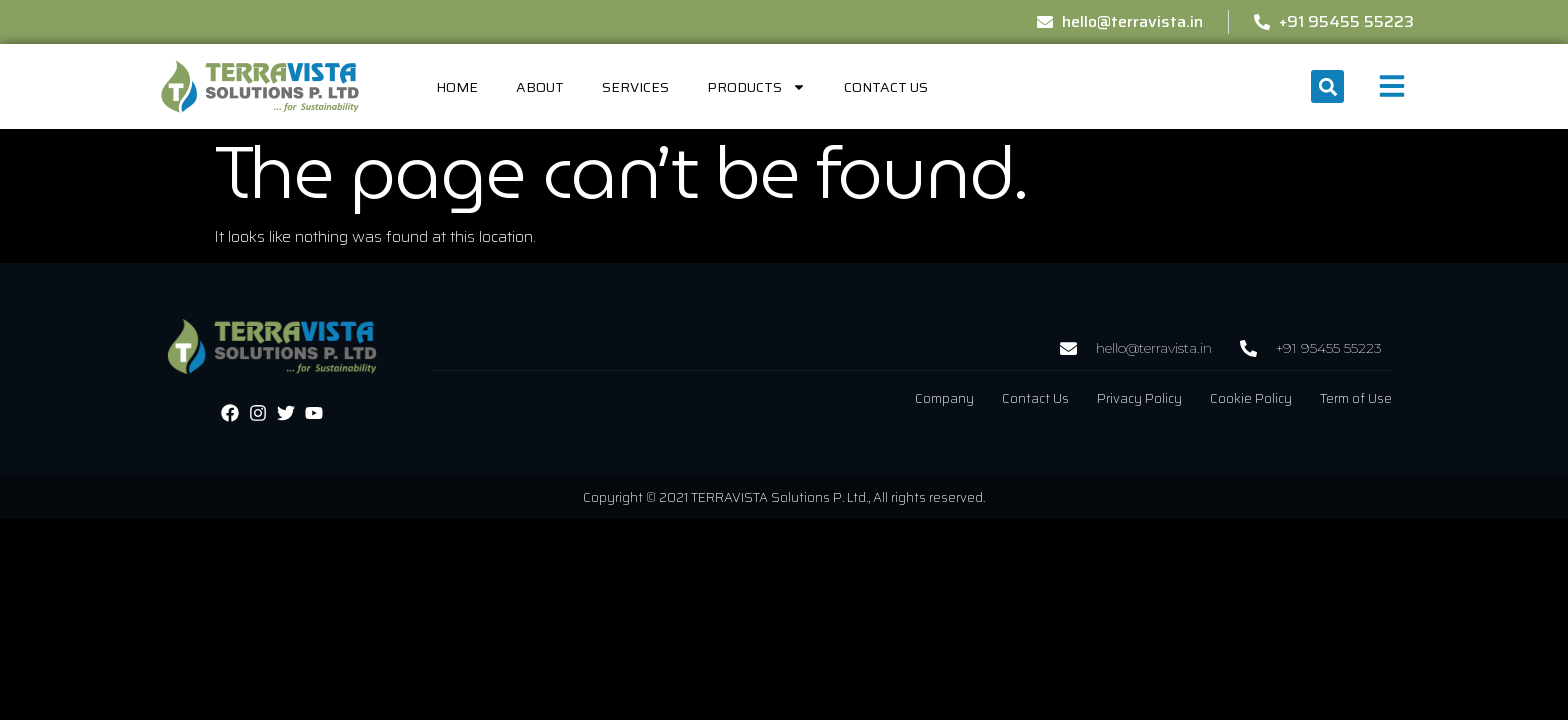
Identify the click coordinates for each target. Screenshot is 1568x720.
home (457, 87)
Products (756, 87)
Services (635, 87)
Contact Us (886, 87)
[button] (1327, 86)
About (540, 87)
